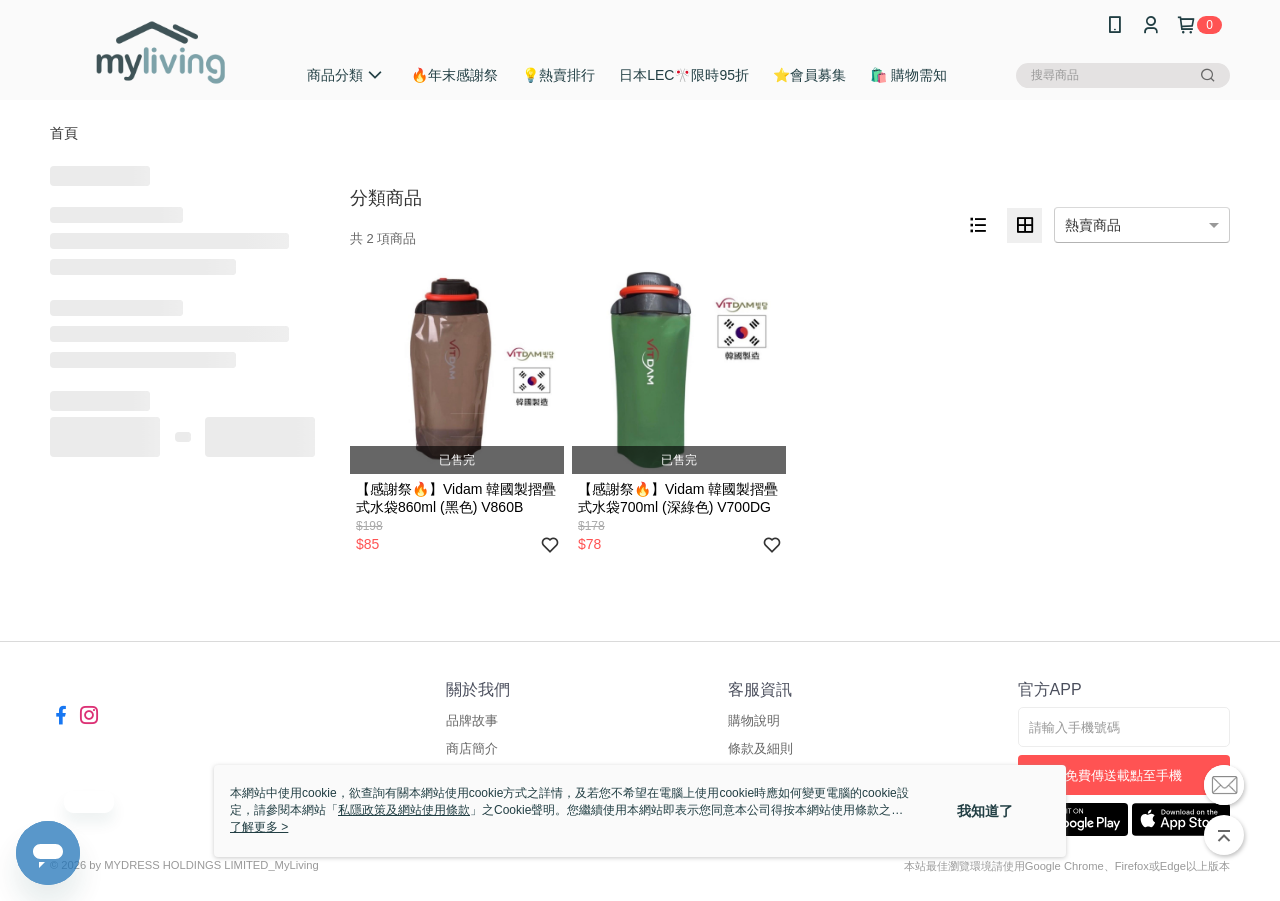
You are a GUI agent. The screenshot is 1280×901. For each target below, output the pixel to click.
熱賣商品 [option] (1093, 225)
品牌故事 (472, 720)
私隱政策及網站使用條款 (404, 810)
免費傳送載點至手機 (1123, 775)
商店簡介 (472, 748)
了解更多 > (259, 827)
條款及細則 (760, 748)
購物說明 (754, 720)
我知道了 (985, 811)
